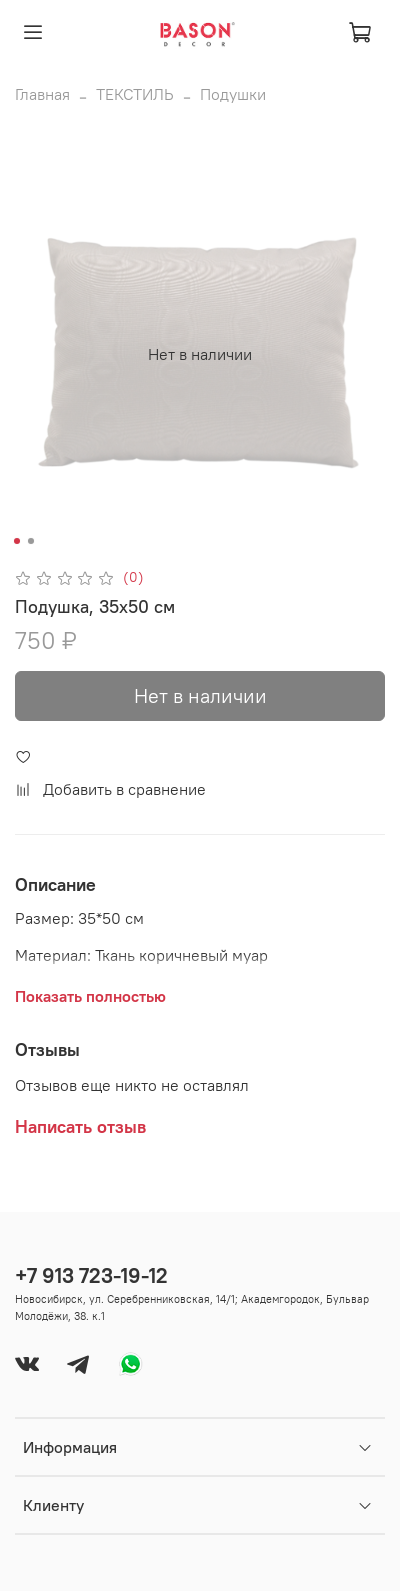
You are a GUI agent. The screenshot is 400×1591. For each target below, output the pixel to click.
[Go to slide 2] (31, 541)
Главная (42, 94)
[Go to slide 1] (17, 541)
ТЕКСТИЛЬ (135, 94)
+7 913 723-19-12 (91, 1275)
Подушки (233, 94)
